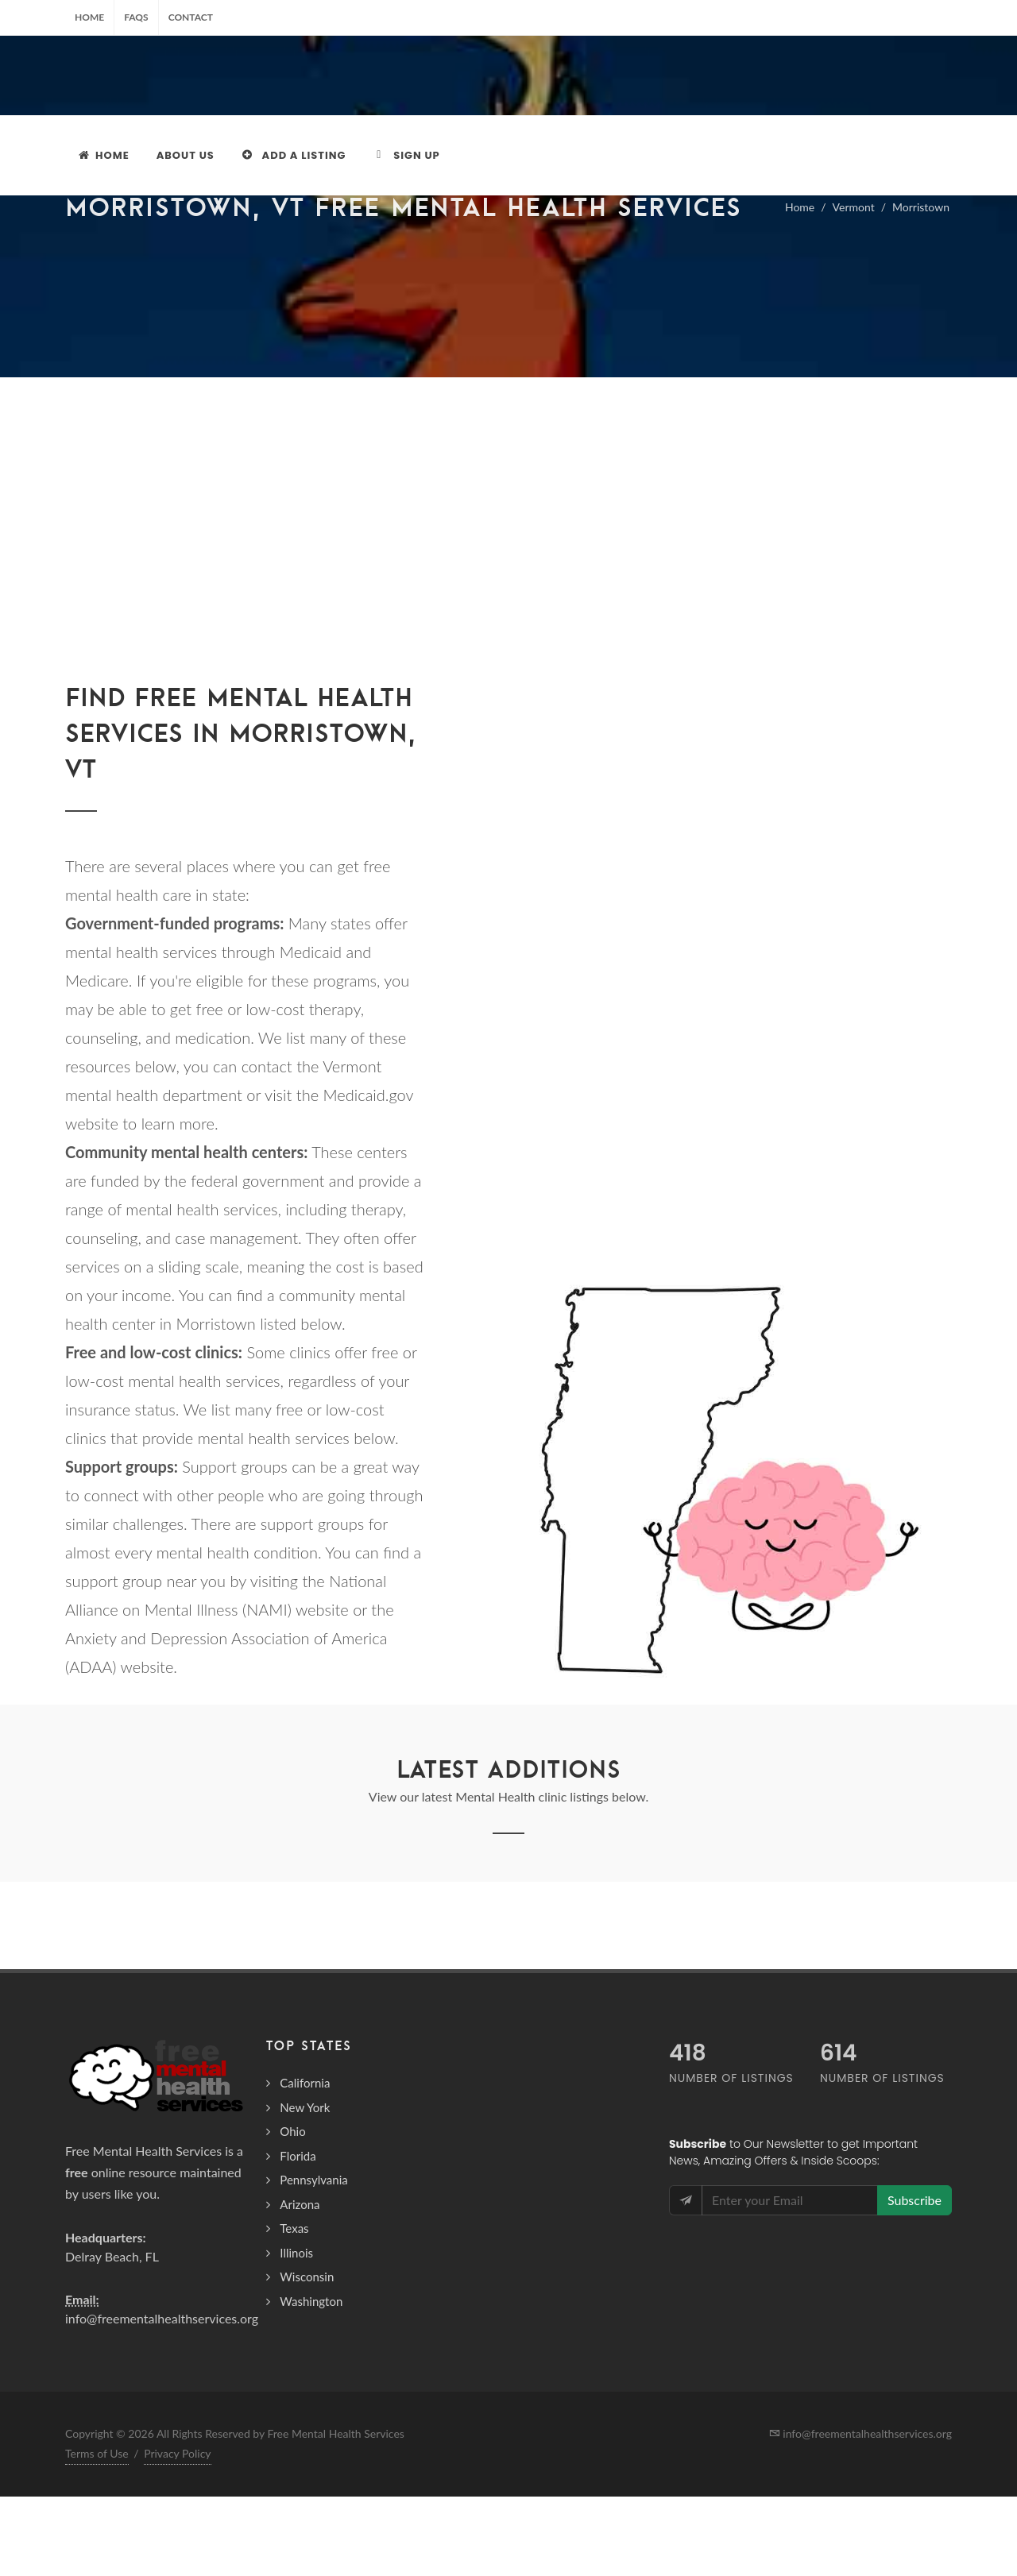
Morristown (920, 286)
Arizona (299, 2284)
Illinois (296, 2332)
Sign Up (406, 155)
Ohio (292, 2210)
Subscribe (914, 2279)
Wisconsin (307, 2356)
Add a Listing (294, 155)
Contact (190, 17)
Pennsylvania (313, 2259)
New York (305, 2187)
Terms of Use (97, 2532)
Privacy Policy (177, 2532)
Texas (294, 2307)
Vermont (854, 286)
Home (89, 17)
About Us (186, 155)
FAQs (136, 17)
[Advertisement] (508, 576)
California (305, 2162)
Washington (311, 2380)
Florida (297, 2235)
